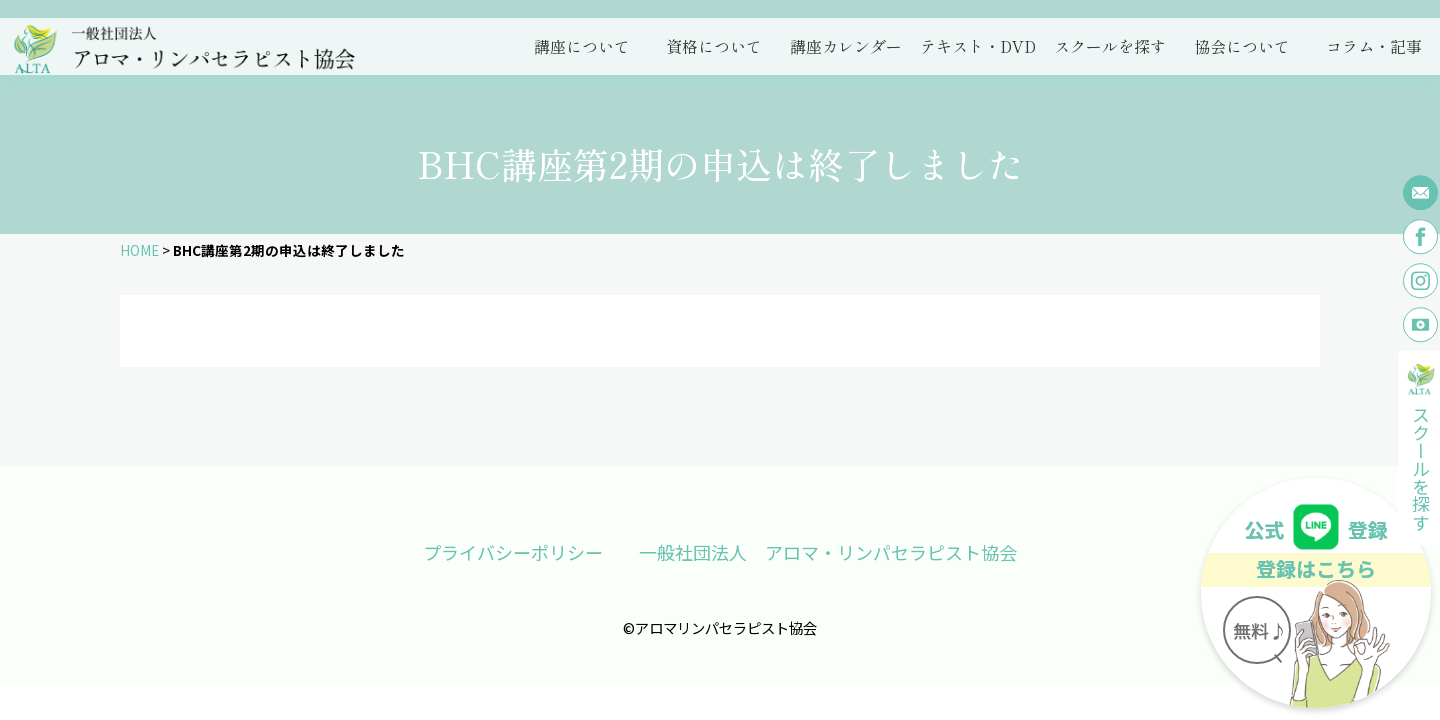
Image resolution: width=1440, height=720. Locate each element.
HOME (139, 250)
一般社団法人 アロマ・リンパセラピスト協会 (828, 552)
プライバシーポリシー (513, 552)
